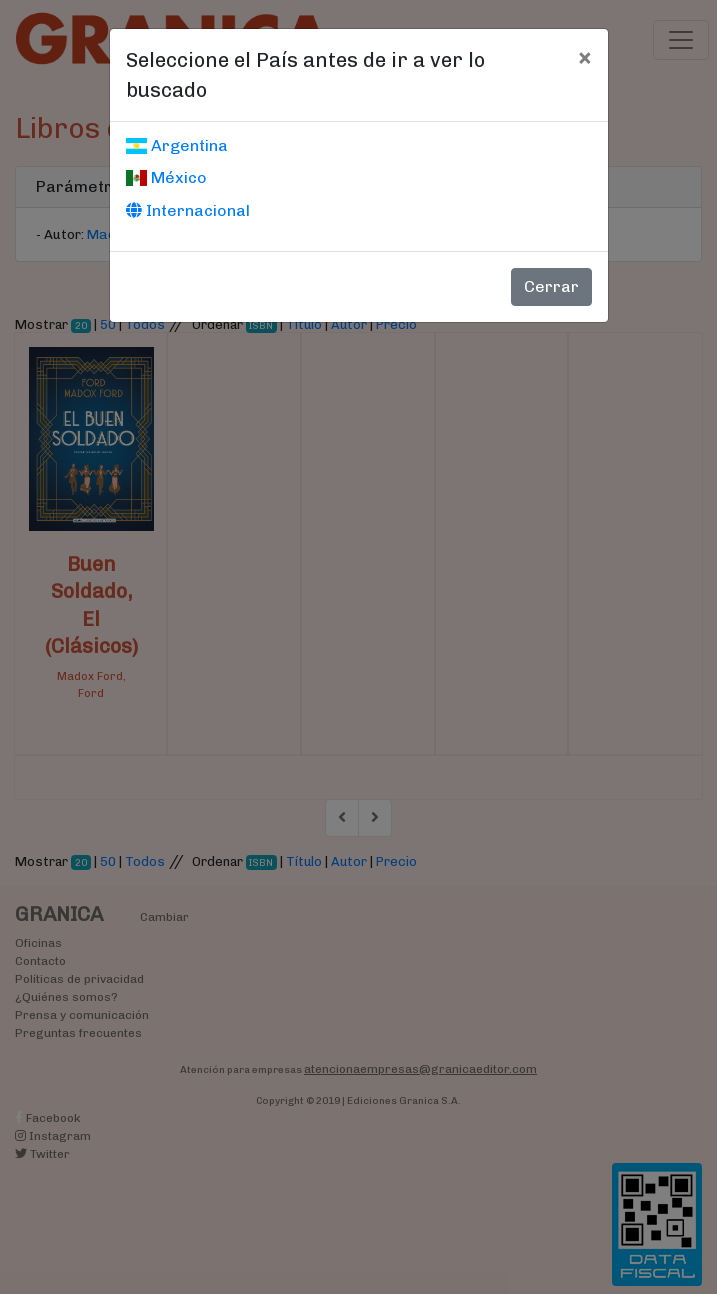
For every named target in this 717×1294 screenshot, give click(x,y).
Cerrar (551, 286)
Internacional (188, 210)
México (166, 177)
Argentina (177, 145)
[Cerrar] (584, 57)
